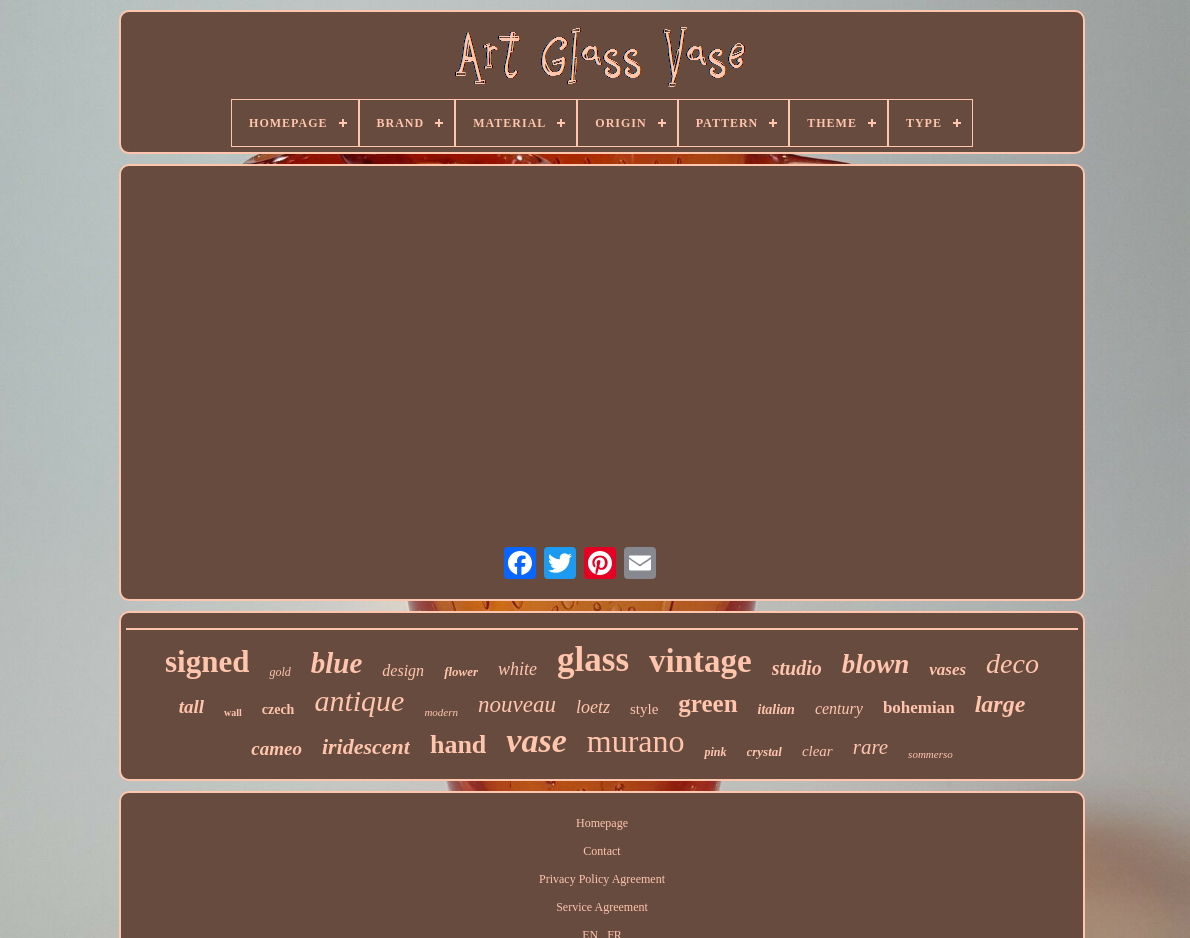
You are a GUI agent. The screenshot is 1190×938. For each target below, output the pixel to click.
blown (876, 664)
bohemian (919, 707)
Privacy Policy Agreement (602, 879)
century (839, 708)
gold (279, 672)
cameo (276, 748)
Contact (601, 851)
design (403, 670)
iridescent (366, 746)
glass (593, 659)
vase (536, 740)
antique (359, 700)
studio (797, 668)
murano (636, 741)
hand (458, 744)
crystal (764, 751)
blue (337, 663)
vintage (700, 661)
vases (947, 669)
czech (278, 709)
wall (233, 712)
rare (870, 747)
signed (207, 661)
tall (191, 706)
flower (461, 671)
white (517, 669)
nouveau (517, 704)
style (644, 709)
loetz (593, 707)
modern (441, 712)
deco (1012, 663)
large (1000, 704)
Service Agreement (602, 907)
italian (776, 709)
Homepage (602, 823)
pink (715, 752)
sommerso (930, 754)
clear (817, 751)
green (707, 703)
